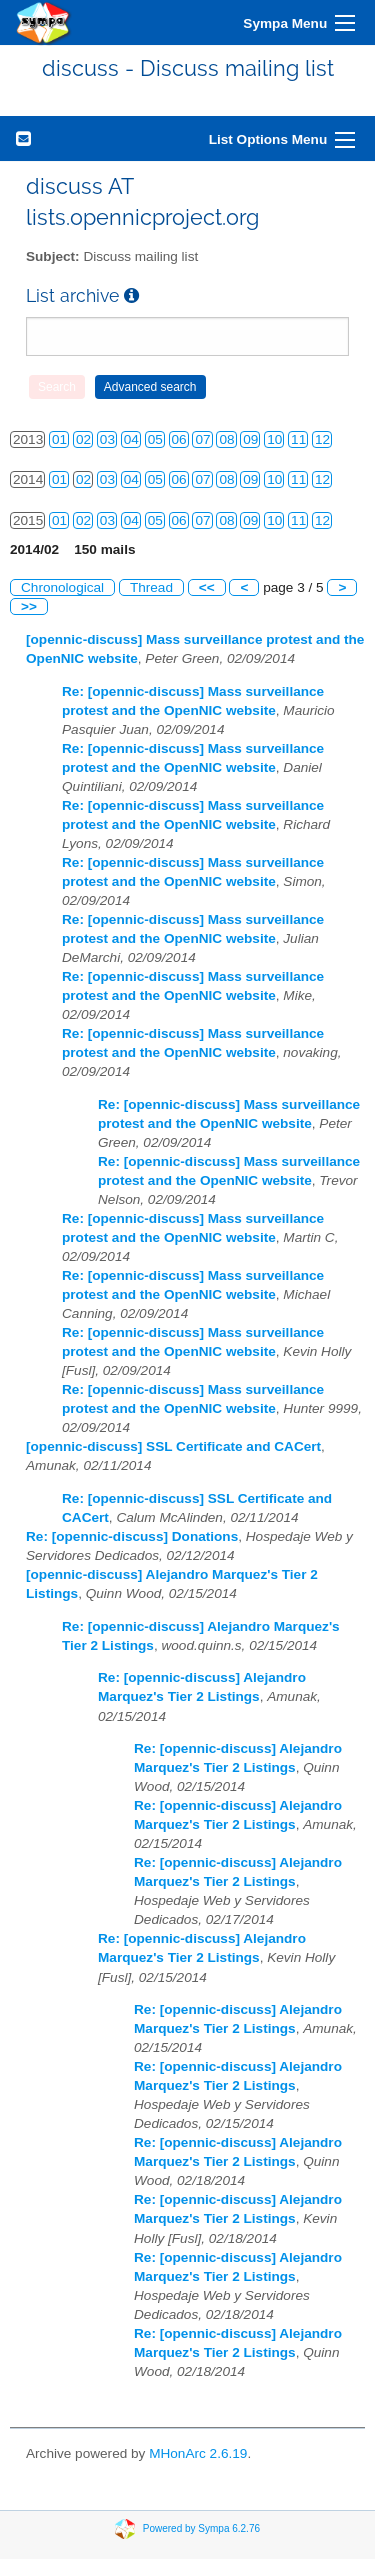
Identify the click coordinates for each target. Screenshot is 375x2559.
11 (298, 439)
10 (274, 439)
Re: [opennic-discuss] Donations (132, 1536)
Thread (151, 587)
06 (179, 439)
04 (131, 439)
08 (226, 439)
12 (322, 439)
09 (250, 439)
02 (83, 439)
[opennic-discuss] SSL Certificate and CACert (173, 1446)
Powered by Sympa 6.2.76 (201, 2528)
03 (107, 439)
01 (59, 439)
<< (207, 587)
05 (155, 439)
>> (29, 606)
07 (202, 439)
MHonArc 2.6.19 (198, 2453)
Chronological (62, 587)
